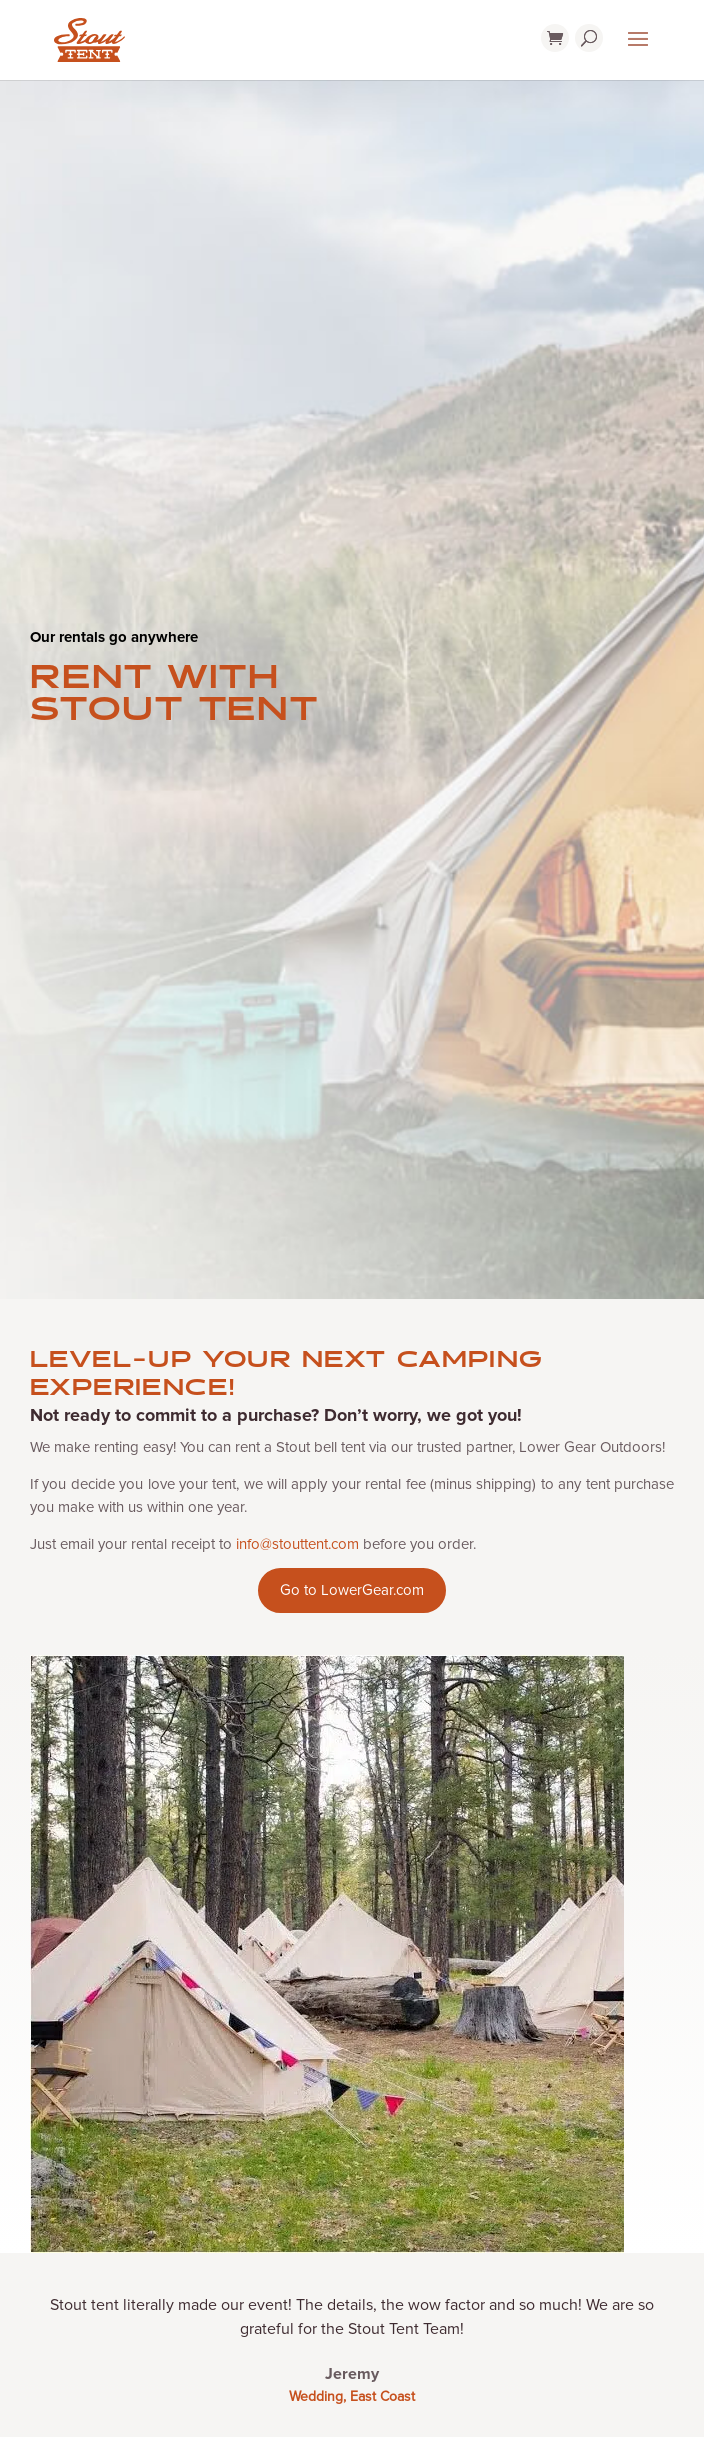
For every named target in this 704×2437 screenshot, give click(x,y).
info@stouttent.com (297, 1544)
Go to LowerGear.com (352, 1590)
